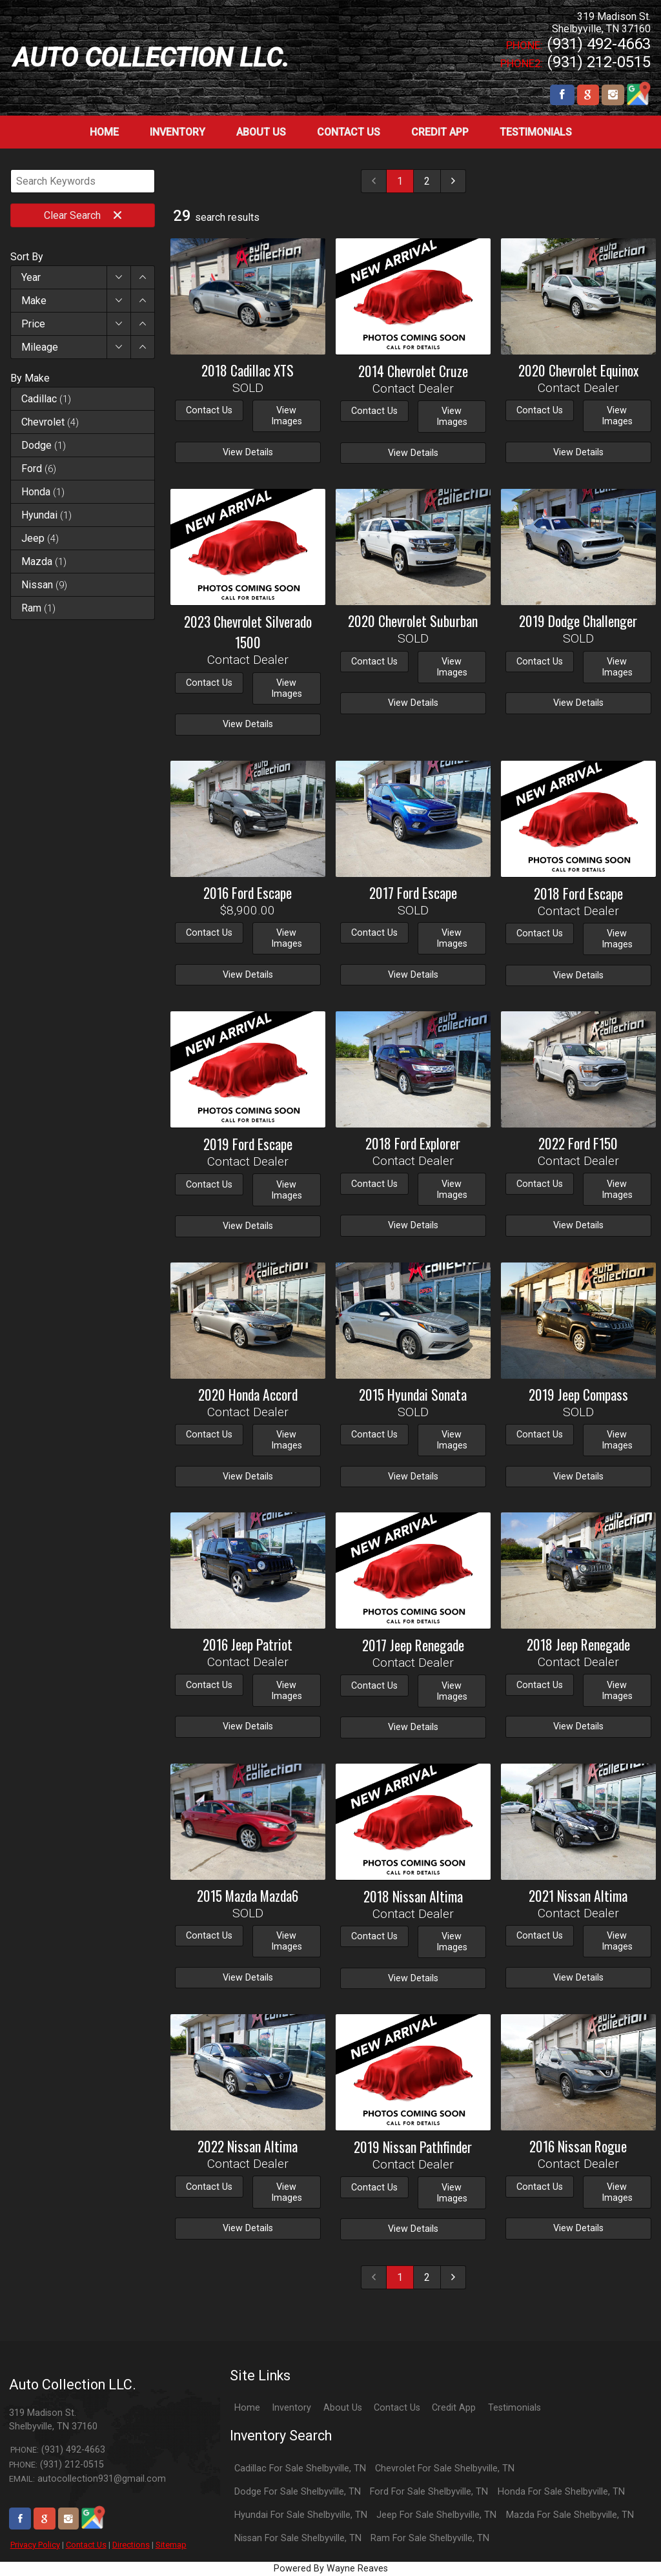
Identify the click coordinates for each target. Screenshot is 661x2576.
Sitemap (171, 2545)
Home (247, 2407)
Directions (131, 2545)
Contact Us (86, 2545)
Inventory (291, 2407)
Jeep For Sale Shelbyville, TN (436, 2514)
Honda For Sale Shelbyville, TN (561, 2491)
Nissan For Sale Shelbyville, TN (297, 2538)
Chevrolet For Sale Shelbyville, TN (444, 2468)
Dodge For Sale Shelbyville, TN (297, 2491)
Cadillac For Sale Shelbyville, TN (300, 2468)
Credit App (454, 2407)
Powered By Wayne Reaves (331, 2568)
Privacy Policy (35, 2545)
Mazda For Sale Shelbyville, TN (570, 2514)
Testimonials (514, 2407)
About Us (342, 2407)
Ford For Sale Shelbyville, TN (429, 2491)
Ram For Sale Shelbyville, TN (430, 2538)
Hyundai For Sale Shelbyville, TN (300, 2514)
